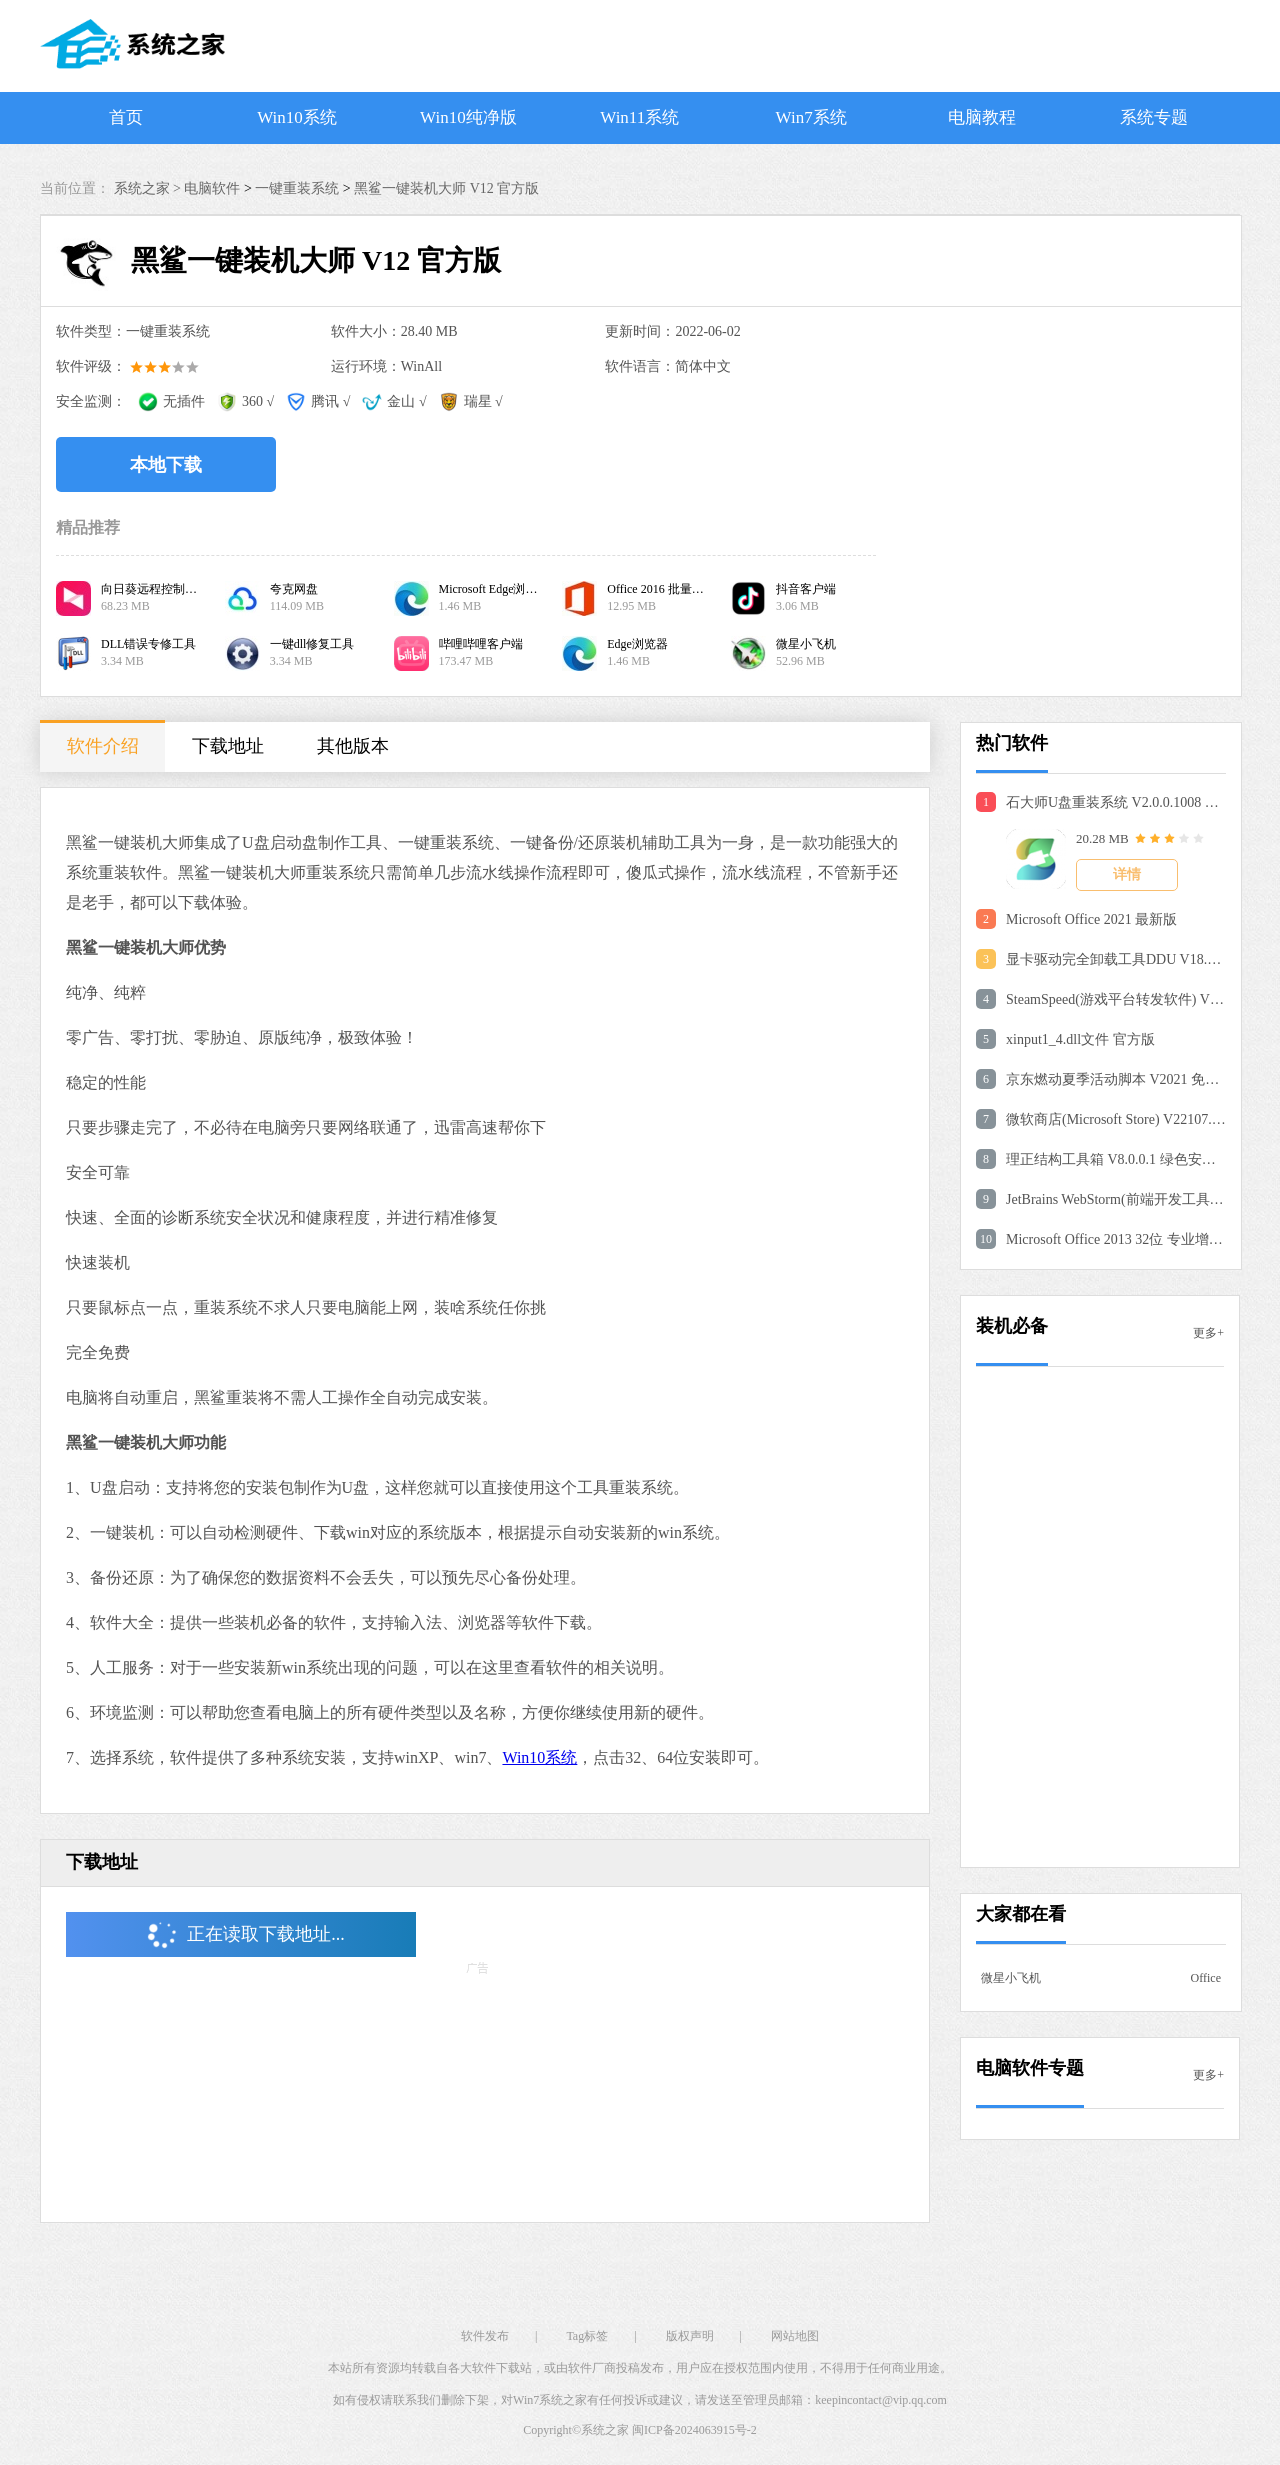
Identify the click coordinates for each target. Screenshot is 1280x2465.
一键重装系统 (297, 188)
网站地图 (795, 2336)
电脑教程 (982, 117)
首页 (126, 117)
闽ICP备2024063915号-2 (694, 2430)
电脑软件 (212, 188)
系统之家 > (149, 188)
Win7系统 (811, 117)
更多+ (1208, 1333)
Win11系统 (639, 117)
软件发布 (485, 2336)
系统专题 (1154, 117)
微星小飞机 (1011, 1978)
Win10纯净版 (468, 117)
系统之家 (605, 2430)
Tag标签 (587, 2336)
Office (1206, 1978)
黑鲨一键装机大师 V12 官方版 (446, 188)
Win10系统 (297, 117)
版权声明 (690, 2336)
